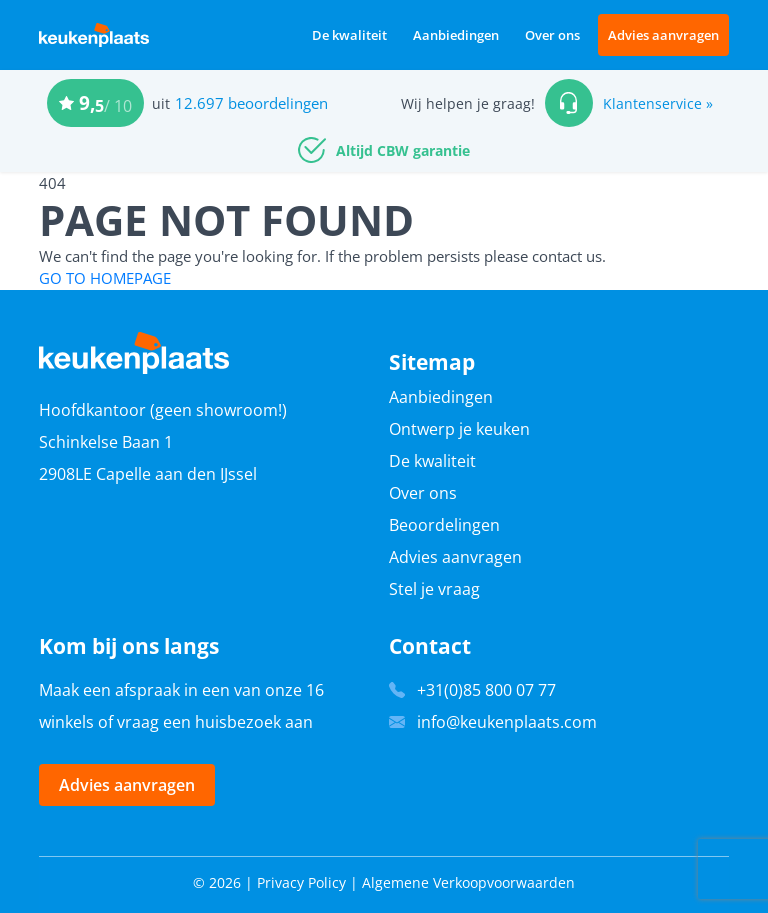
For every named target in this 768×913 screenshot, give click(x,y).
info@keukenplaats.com (507, 722)
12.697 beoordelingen (251, 103)
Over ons (552, 35)
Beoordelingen (444, 525)
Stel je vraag (434, 589)
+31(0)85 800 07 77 (486, 690)
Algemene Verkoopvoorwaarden (468, 882)
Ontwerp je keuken (459, 429)
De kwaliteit (349, 35)
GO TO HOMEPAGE (105, 278)
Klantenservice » (658, 103)
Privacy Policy (301, 882)
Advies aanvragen (663, 35)
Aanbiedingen (456, 35)
